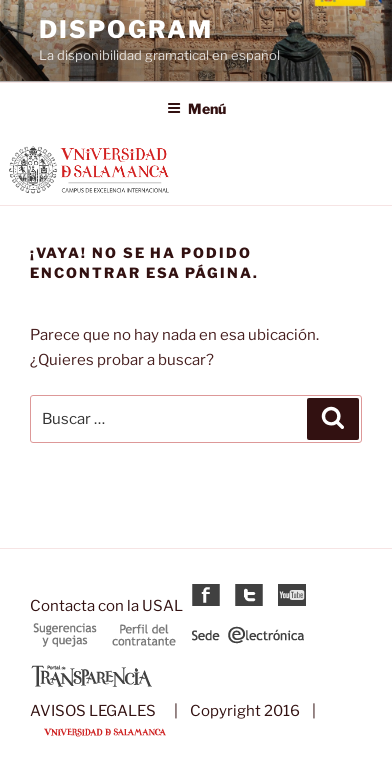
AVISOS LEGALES (93, 711)
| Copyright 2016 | (240, 711)
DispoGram (125, 29)
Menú (196, 108)
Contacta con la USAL (106, 606)
